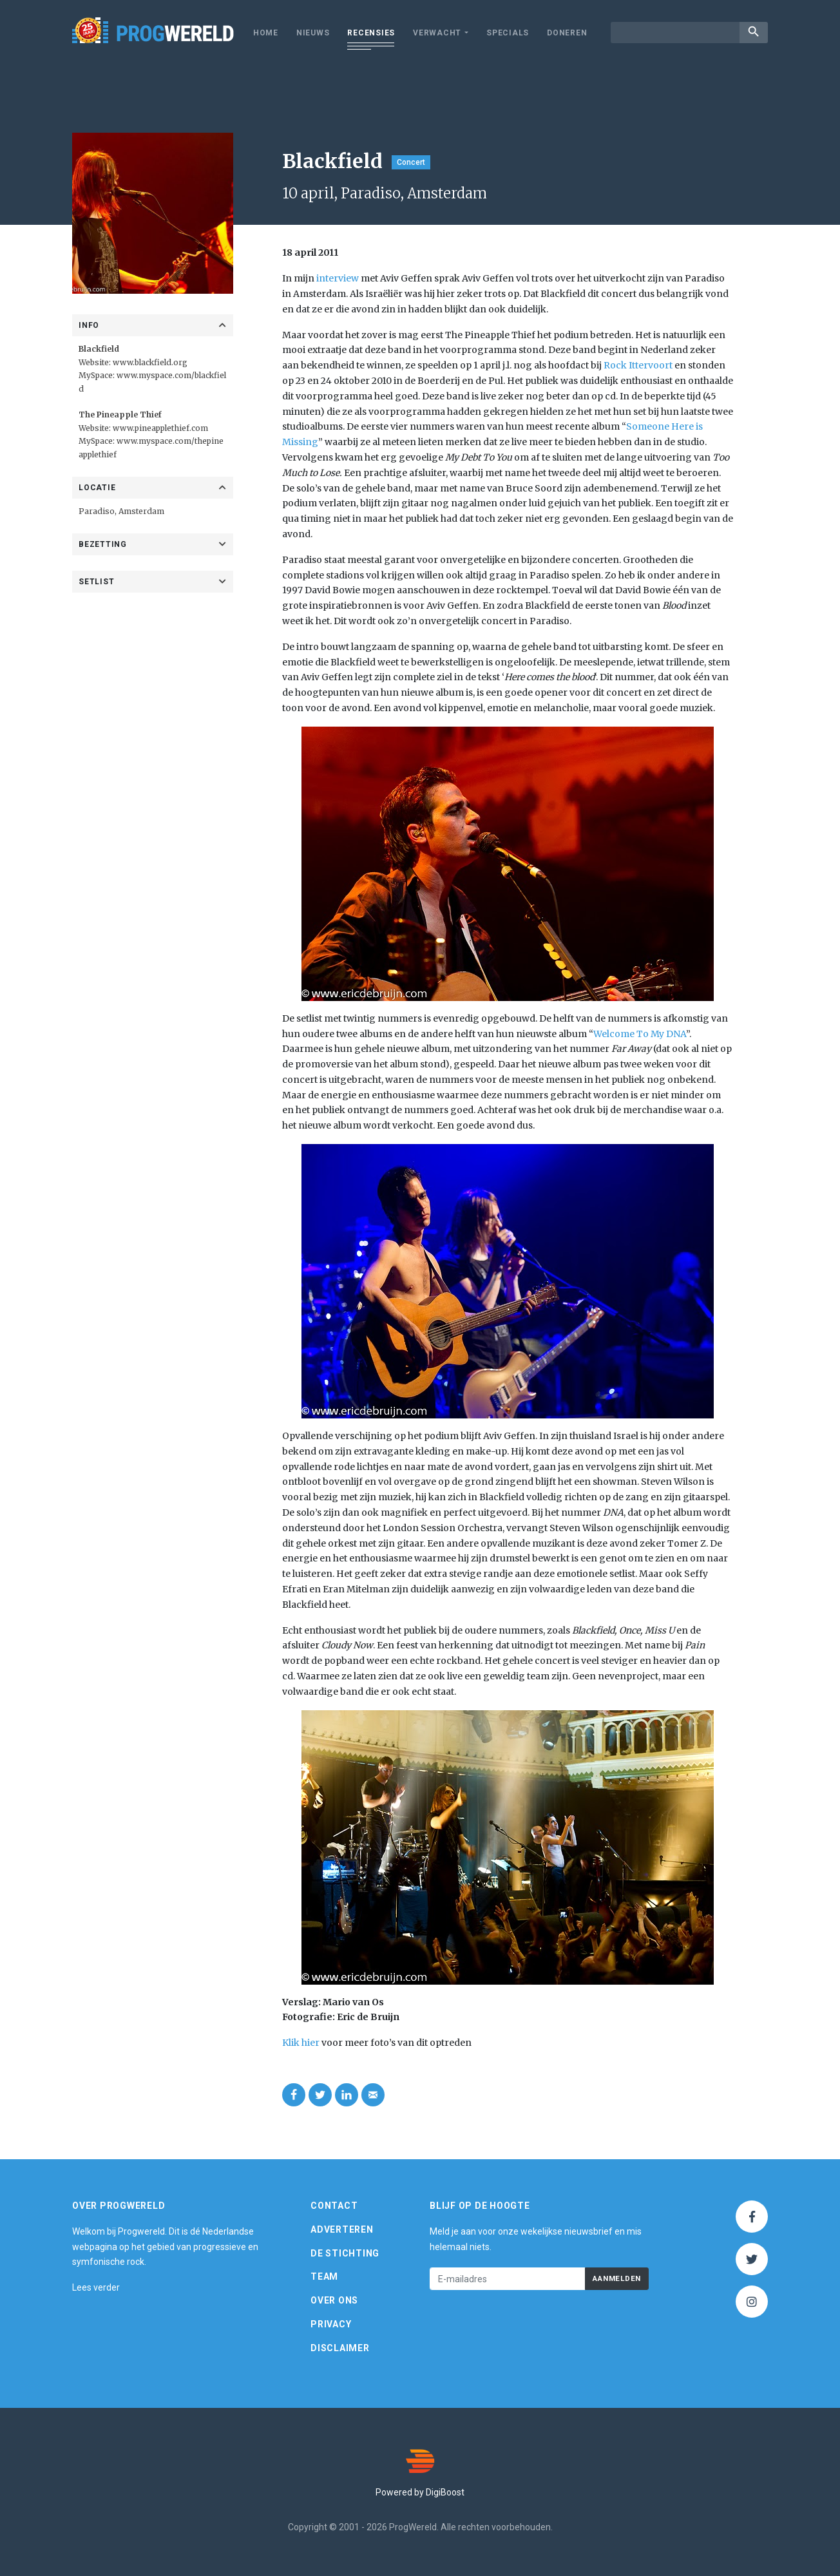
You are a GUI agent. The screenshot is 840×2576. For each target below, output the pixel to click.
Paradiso (97, 511)
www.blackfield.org (150, 362)
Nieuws (313, 32)
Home (265, 32)
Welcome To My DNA (639, 1034)
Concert (411, 162)
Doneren (567, 32)
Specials (507, 32)
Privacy (330, 2324)
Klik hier (301, 2042)
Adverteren (342, 2229)
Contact (334, 2205)
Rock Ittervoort (638, 365)
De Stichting (344, 2253)
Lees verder (96, 2287)
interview (337, 278)
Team (324, 2276)
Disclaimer (340, 2348)
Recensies (371, 32)
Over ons (334, 2300)
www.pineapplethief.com (160, 428)
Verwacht (437, 32)
